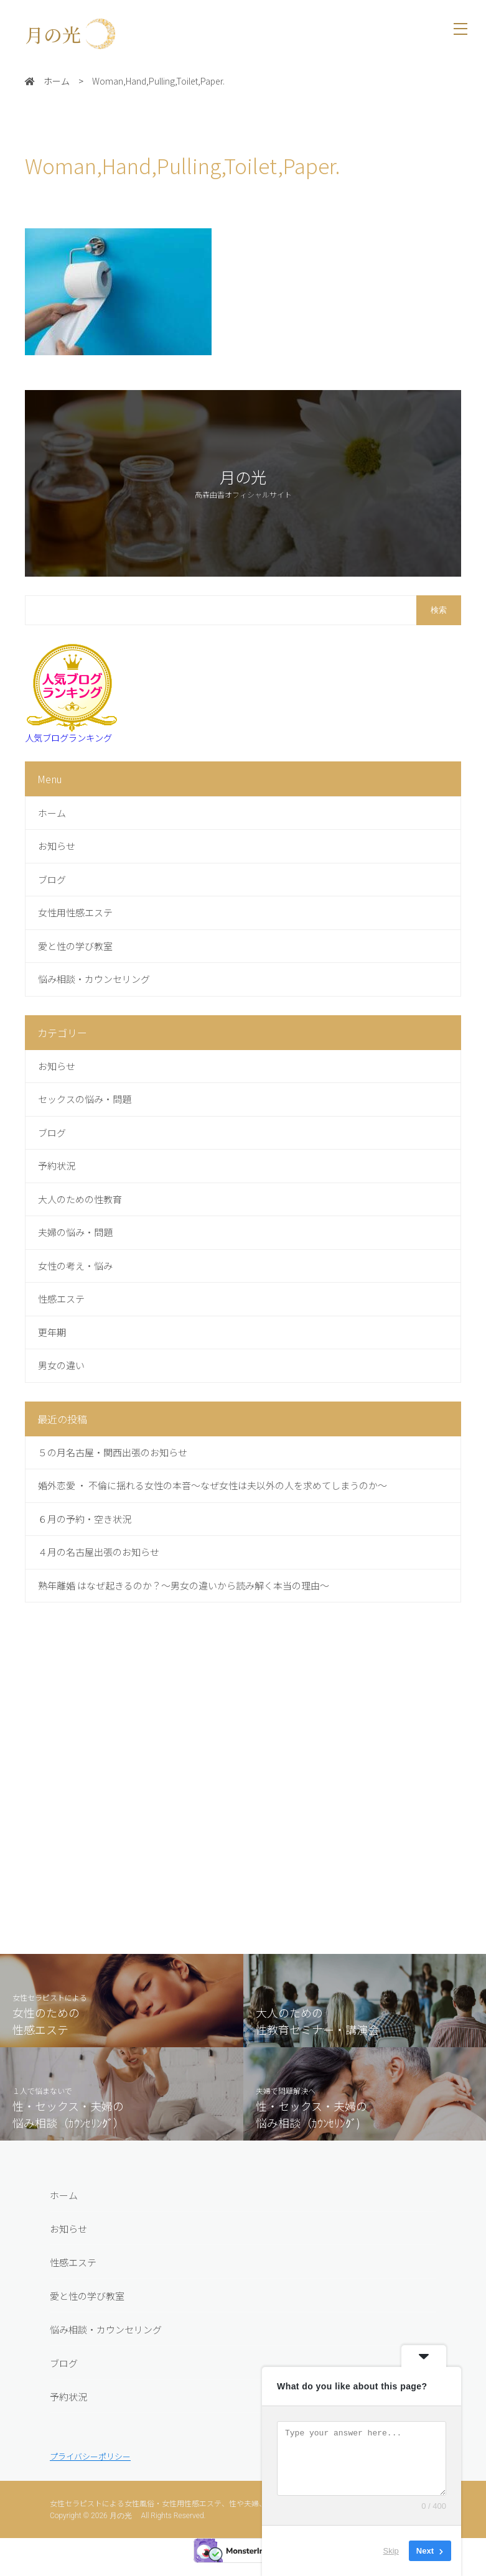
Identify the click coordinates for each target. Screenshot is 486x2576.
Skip (391, 2550)
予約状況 (68, 2422)
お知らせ (68, 2254)
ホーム (64, 2220)
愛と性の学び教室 (87, 2321)
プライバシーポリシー (90, 2482)
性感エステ (73, 2287)
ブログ (64, 2388)
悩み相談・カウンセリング (106, 2354)
